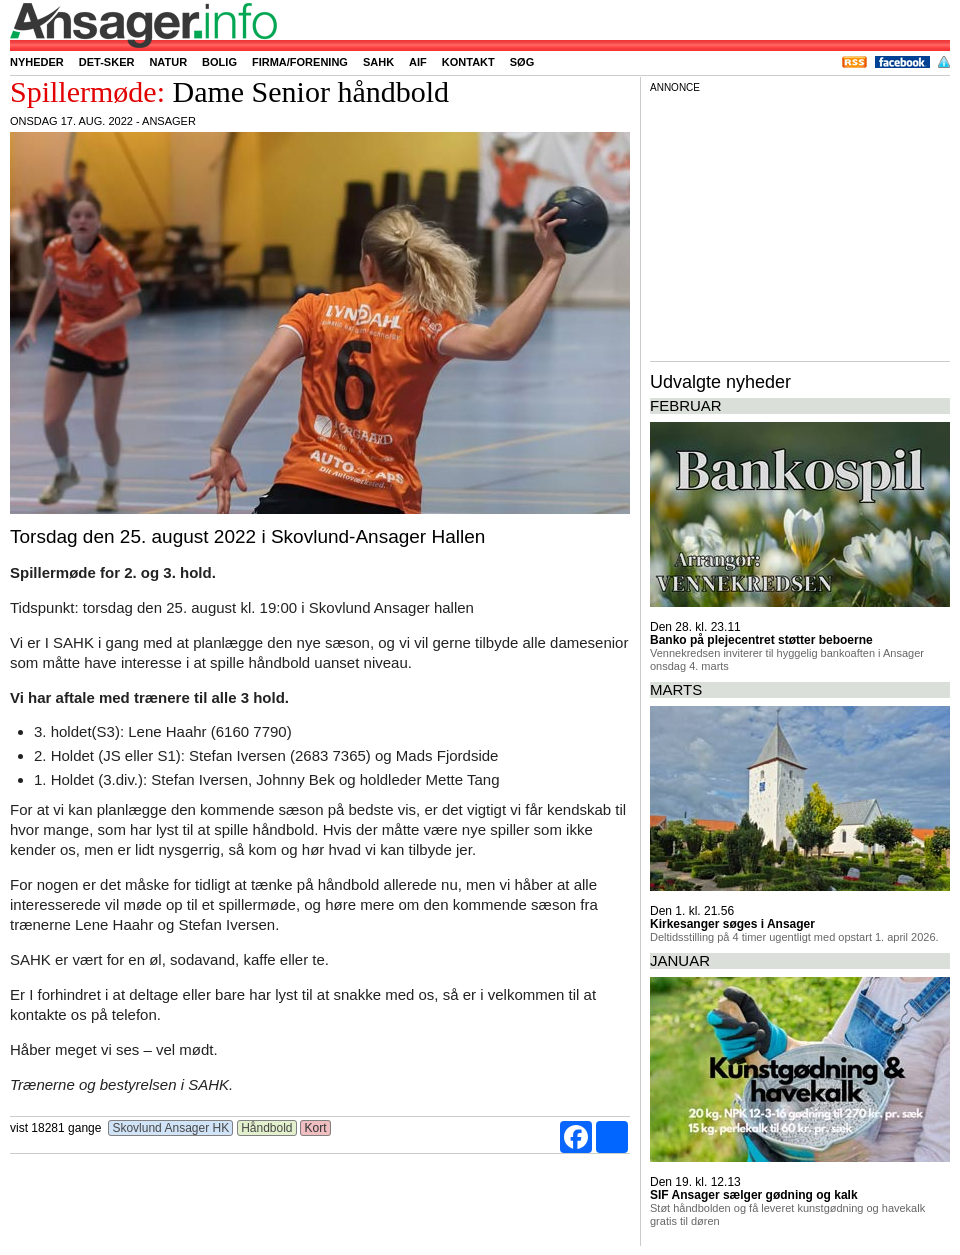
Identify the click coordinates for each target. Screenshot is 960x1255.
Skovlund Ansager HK (170, 1128)
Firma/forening (300, 62)
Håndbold (267, 1128)
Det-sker (107, 62)
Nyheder (37, 62)
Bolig (219, 62)
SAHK (378, 62)
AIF (418, 62)
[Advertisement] (800, 224)
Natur (168, 62)
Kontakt (468, 62)
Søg (522, 62)
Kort (315, 1128)
